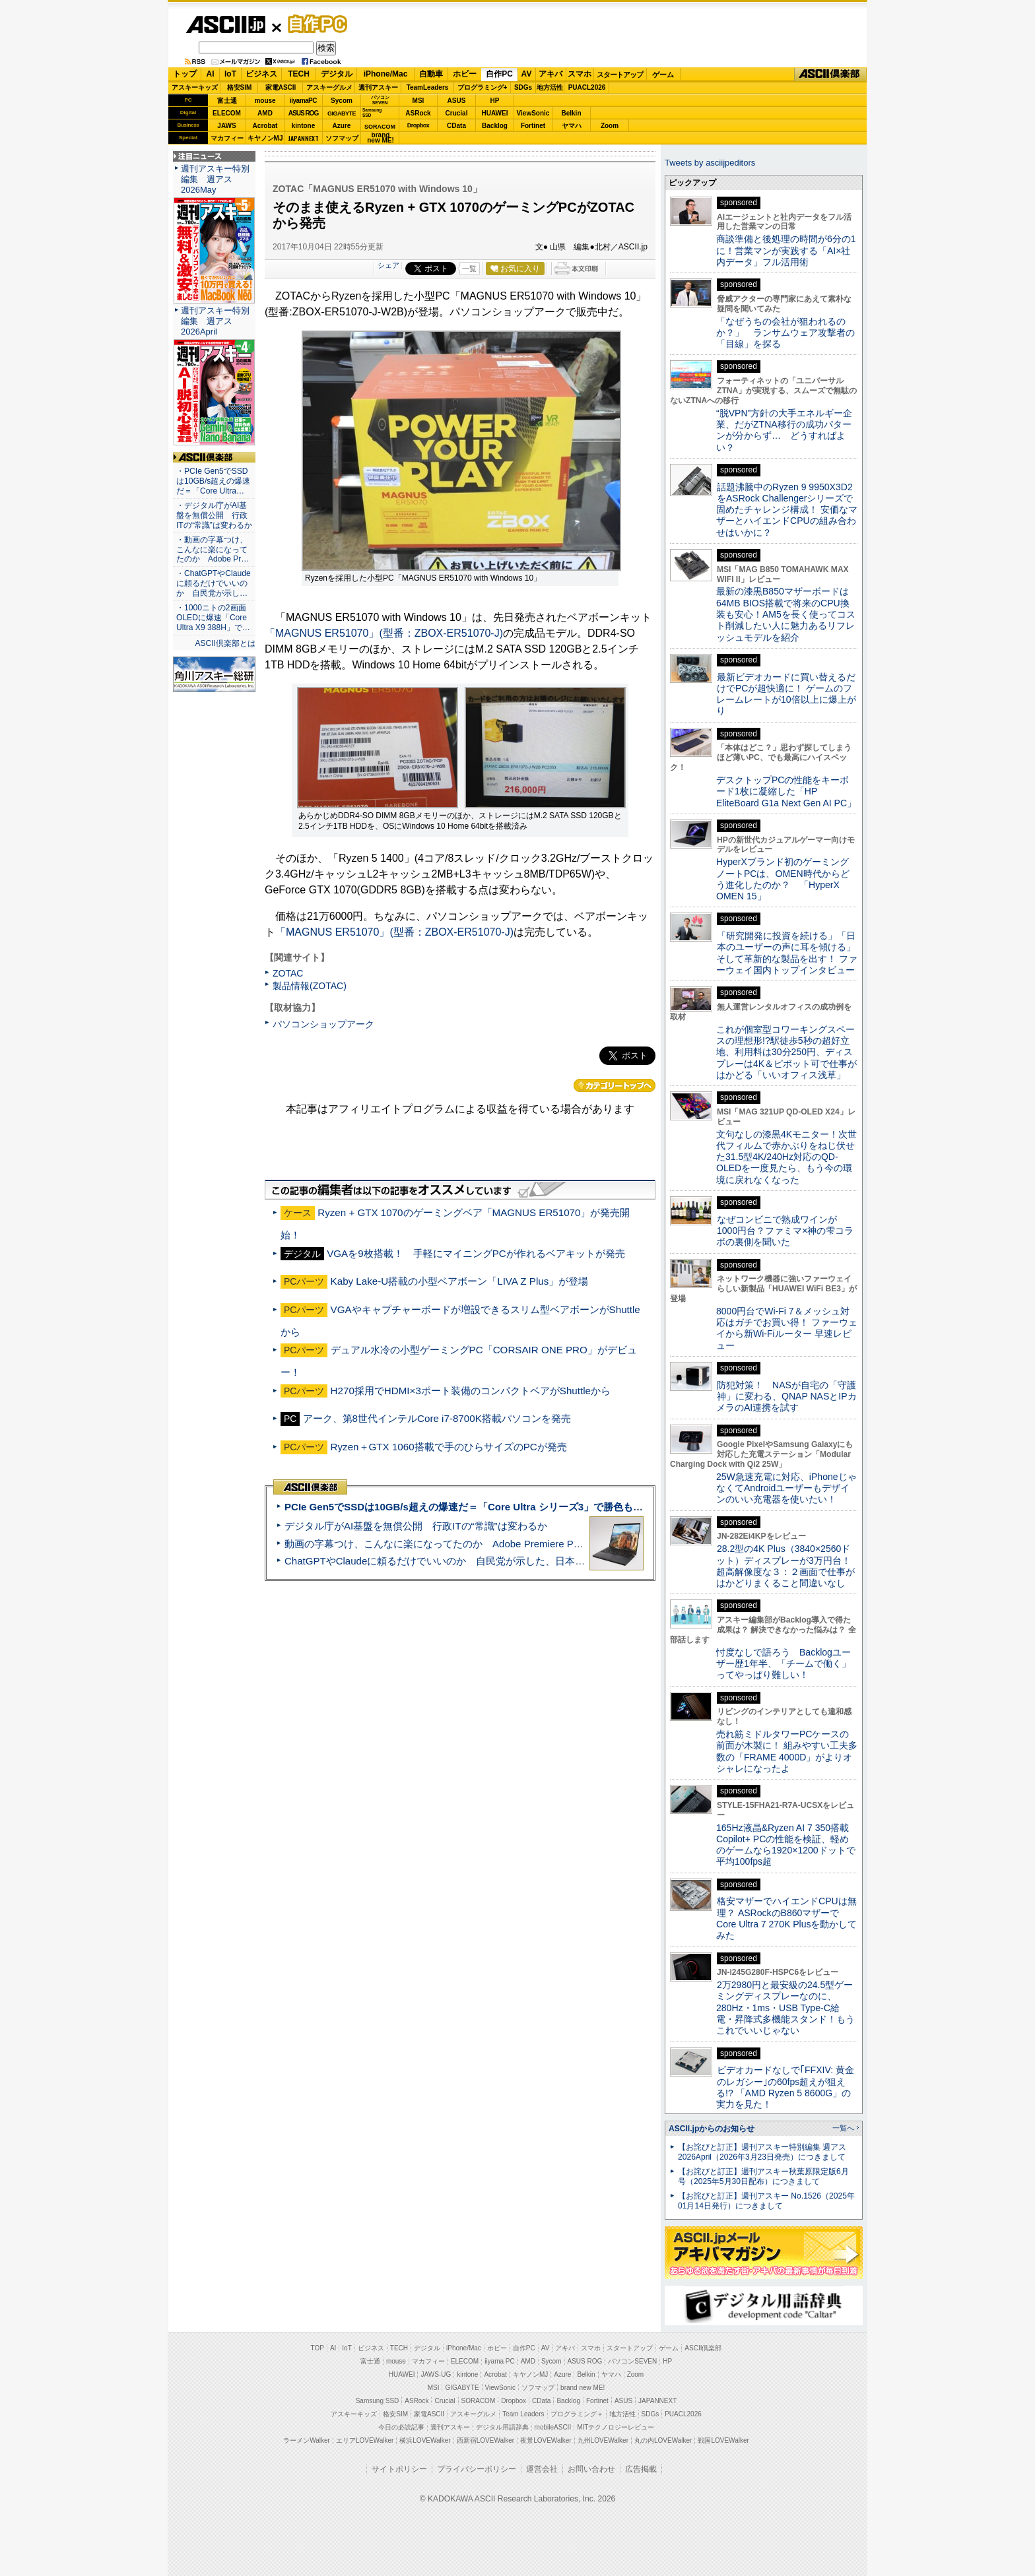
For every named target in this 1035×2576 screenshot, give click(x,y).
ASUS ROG (303, 113)
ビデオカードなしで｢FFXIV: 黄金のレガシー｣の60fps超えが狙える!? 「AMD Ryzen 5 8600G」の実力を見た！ (785, 2087)
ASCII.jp (225, 24)
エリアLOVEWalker (364, 2440)
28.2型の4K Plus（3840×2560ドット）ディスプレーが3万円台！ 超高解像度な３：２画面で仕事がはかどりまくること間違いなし (785, 1565)
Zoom (609, 125)
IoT (230, 74)
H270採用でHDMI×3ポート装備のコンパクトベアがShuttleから (471, 1390)
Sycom (341, 100)
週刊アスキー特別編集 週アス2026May (215, 179)
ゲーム (663, 75)
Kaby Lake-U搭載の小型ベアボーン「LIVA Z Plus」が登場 (460, 1281)
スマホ (579, 74)
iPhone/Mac (386, 74)
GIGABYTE (341, 113)
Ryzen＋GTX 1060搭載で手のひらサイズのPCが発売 (449, 1446)
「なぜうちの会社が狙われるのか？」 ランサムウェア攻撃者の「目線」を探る (785, 333)
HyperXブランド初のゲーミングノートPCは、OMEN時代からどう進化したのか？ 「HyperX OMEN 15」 (783, 878)
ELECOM (227, 113)
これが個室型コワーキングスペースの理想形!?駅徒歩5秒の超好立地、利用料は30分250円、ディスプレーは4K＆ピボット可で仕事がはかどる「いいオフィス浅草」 (786, 1052)
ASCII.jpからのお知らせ (711, 2128)
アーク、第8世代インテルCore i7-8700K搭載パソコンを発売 (437, 1418)
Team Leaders (523, 2414)
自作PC (313, 24)
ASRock (417, 113)
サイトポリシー (399, 2469)
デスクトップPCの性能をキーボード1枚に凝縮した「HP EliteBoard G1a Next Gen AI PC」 (786, 791)
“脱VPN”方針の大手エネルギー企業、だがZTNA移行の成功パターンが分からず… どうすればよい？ (784, 430)
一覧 (469, 269)
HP (495, 100)
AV (526, 74)
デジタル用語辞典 (502, 2427)
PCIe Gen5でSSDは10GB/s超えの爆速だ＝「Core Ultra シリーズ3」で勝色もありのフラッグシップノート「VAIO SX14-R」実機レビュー (593, 1506)
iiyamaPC (303, 100)
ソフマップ (341, 138)
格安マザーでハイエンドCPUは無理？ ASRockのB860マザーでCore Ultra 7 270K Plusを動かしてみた (786, 1918)
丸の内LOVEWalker (663, 2440)
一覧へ (843, 2128)
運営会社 (542, 2469)
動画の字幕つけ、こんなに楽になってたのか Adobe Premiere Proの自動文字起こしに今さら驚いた (507, 1543)
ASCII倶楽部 (830, 74)
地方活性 (550, 87)
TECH (299, 74)
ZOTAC (288, 973)
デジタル (336, 74)
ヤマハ (572, 125)
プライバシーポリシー (476, 2469)
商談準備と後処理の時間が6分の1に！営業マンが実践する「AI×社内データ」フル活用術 (786, 250)
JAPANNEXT (303, 138)
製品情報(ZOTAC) (310, 986)
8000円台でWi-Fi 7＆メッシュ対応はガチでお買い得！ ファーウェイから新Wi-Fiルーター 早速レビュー (786, 1328)
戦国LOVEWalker (723, 2440)
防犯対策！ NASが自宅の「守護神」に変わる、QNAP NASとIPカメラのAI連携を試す (786, 1396)
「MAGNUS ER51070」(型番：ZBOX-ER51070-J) (384, 633)
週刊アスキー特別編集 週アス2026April (215, 321)
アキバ (550, 74)
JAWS (226, 125)
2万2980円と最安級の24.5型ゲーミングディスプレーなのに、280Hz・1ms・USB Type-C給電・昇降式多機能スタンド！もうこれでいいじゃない (785, 2008)
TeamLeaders (428, 87)
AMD (265, 113)
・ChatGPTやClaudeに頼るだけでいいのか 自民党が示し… (213, 583)
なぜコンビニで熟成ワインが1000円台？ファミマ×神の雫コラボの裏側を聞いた (784, 1231)
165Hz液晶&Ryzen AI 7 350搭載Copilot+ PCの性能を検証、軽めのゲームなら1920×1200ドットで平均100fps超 (785, 1844)
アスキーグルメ (329, 87)
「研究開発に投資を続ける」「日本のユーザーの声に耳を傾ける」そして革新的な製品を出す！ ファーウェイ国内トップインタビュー (786, 952)
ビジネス (261, 74)
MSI (418, 100)
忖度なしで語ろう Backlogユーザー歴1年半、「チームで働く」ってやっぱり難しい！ (783, 1664)
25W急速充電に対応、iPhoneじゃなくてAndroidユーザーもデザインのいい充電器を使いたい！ (786, 1488)
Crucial (457, 113)
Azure (342, 125)
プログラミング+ (482, 87)
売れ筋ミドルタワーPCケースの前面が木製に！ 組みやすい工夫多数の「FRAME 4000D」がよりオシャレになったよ (786, 1751)
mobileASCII (553, 2427)
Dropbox (418, 125)
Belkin (571, 113)
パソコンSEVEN (380, 100)
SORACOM (478, 2400)
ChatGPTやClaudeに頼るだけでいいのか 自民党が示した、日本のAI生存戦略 (459, 1560)
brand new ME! (582, 2387)
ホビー (465, 74)
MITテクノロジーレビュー (615, 2427)
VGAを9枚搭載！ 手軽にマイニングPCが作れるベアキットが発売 (476, 1253)
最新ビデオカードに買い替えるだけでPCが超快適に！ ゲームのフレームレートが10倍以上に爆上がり (786, 694)
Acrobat (265, 125)
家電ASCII (280, 87)
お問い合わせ (591, 2469)
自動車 (431, 74)
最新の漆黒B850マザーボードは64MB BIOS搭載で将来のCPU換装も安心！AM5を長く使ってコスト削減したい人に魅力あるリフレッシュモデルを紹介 (785, 614)
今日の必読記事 (401, 2427)
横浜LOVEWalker (424, 2440)
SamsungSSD (372, 112)
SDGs (523, 87)
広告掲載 (641, 2469)
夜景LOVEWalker (545, 2440)
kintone (304, 125)
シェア (388, 265)
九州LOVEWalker (603, 2440)
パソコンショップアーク (323, 1024)
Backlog (495, 125)
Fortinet (533, 125)
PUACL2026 (587, 87)
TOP (317, 2348)
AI (211, 74)
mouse (264, 100)
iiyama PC (499, 2361)
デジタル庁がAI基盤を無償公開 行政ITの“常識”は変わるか (415, 1525)
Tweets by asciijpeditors (710, 163)
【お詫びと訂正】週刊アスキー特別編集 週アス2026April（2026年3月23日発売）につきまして (762, 2152)
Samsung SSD (377, 2400)
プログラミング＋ (577, 2414)
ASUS (457, 100)
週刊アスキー (378, 87)
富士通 (227, 100)
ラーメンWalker (306, 2440)
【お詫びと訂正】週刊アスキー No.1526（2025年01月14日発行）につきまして (766, 2200)
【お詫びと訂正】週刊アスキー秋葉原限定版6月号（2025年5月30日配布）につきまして (763, 2176)
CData (456, 125)
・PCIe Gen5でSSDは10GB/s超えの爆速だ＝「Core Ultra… (213, 481)
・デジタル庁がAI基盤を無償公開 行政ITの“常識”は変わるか (214, 515)
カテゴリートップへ (614, 1085)
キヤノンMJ (265, 138)
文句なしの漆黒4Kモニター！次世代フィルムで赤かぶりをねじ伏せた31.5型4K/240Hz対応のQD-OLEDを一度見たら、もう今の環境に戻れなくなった (786, 1157)
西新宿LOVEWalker (485, 2440)
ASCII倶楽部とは (225, 643)
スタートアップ (620, 75)
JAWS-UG (435, 2374)
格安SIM (239, 87)
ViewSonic (533, 113)
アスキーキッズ (195, 87)
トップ (185, 74)
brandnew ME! (380, 138)
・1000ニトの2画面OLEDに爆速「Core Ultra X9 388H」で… (213, 617)
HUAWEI (495, 113)
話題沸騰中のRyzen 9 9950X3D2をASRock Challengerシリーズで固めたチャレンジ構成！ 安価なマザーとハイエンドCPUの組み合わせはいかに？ (786, 510)
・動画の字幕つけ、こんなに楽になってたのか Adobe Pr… (212, 549)
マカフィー (227, 138)
